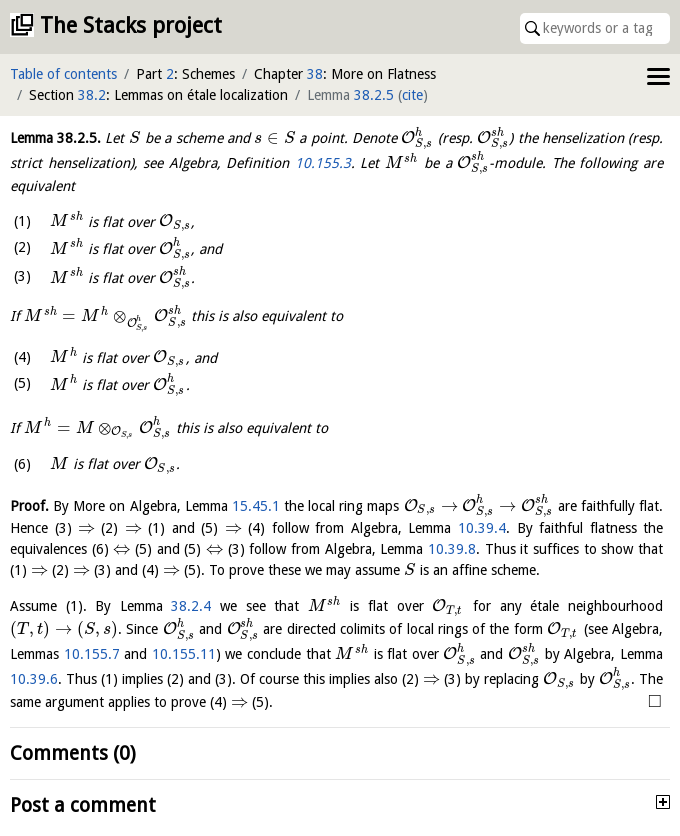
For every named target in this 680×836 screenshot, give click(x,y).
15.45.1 (256, 506)
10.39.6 (34, 679)
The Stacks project (131, 25)
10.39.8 (452, 549)
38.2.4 (191, 606)
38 (315, 74)
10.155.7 (92, 654)
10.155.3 (323, 163)
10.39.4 (482, 528)
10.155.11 (184, 654)
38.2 (92, 95)
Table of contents (63, 74)
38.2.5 (374, 95)
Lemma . (55, 138)
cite (412, 95)
